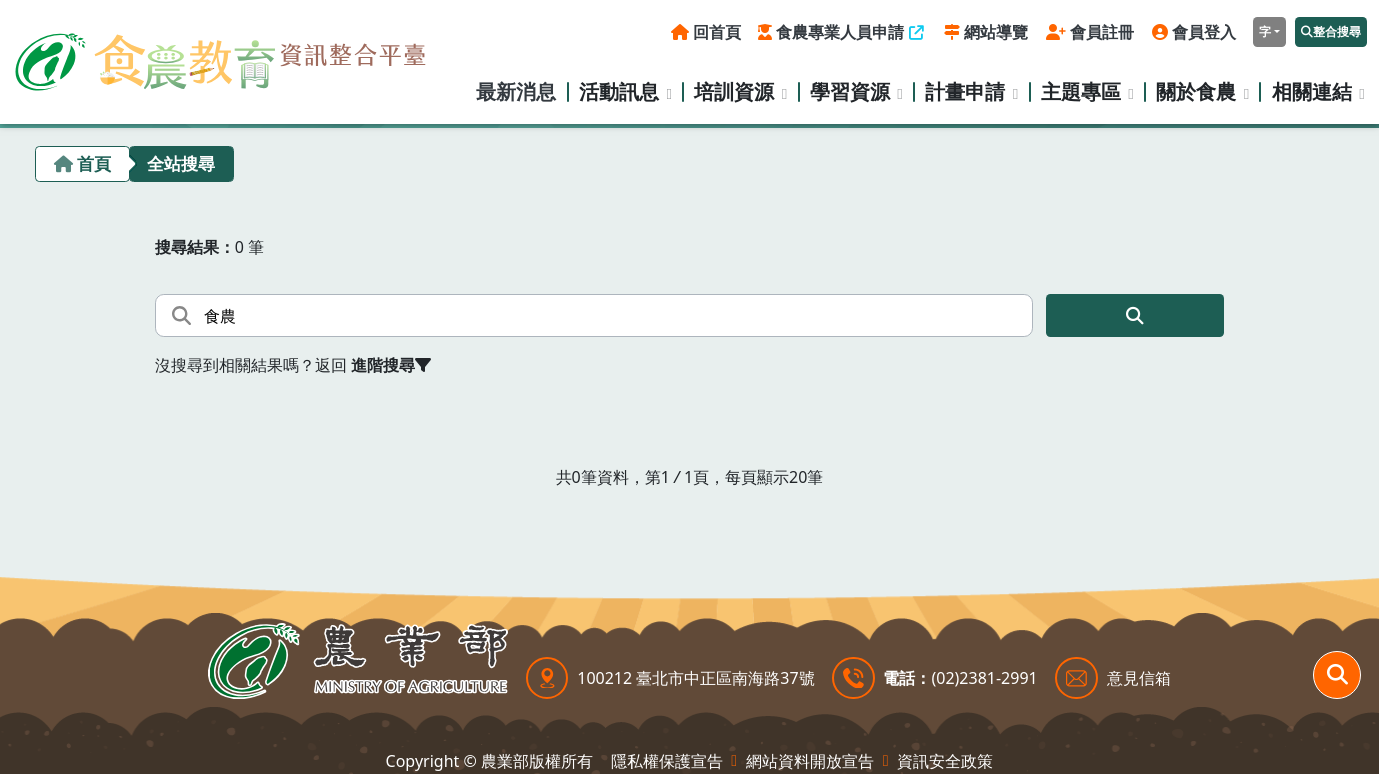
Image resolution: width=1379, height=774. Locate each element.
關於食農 (1196, 91)
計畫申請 (965, 91)
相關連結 (1312, 91)
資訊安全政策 (945, 761)
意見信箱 (1139, 678)
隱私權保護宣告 (667, 761)
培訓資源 (734, 91)
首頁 (94, 163)
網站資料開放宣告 (810, 761)
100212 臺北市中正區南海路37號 (695, 678)
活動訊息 (619, 91)
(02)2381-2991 (984, 678)
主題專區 (1081, 91)
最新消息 (516, 91)
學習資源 (850, 91)
